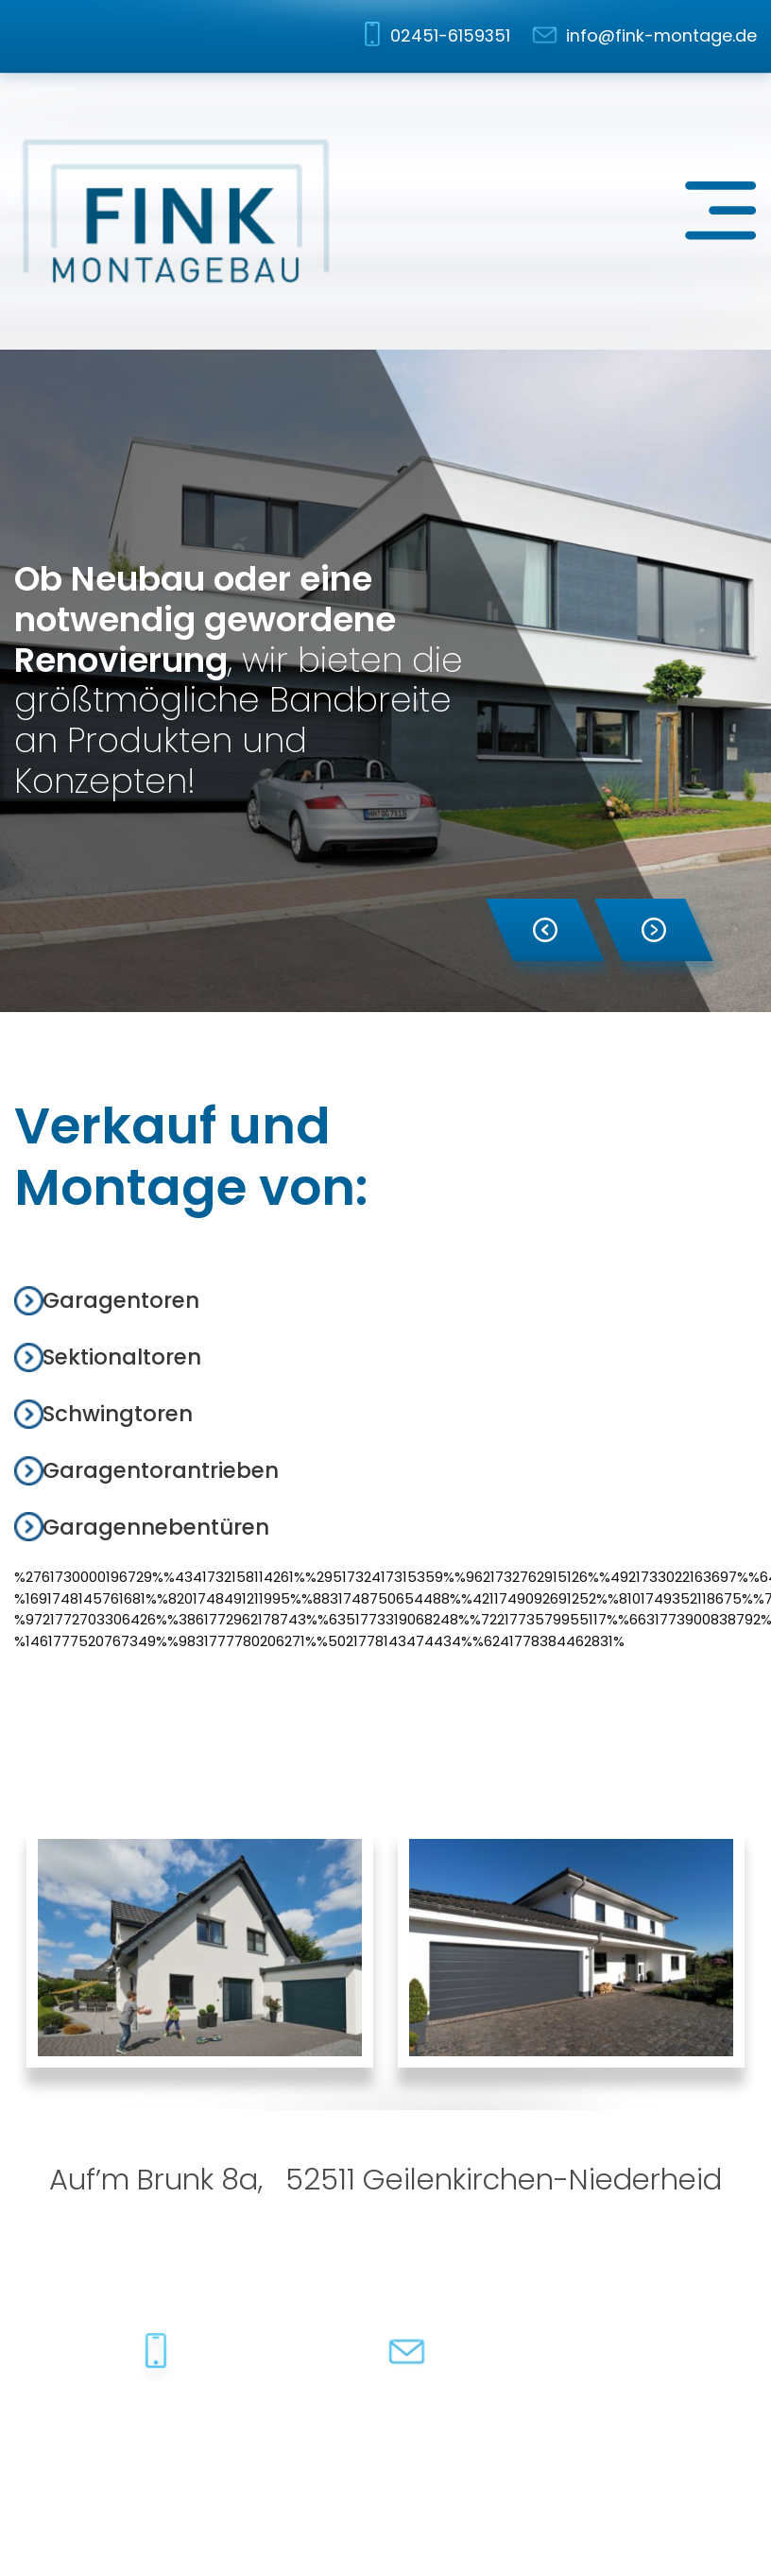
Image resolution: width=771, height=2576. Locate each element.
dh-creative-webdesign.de (657, 2440)
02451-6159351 (450, 35)
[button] (545, 930)
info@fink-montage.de (661, 35)
